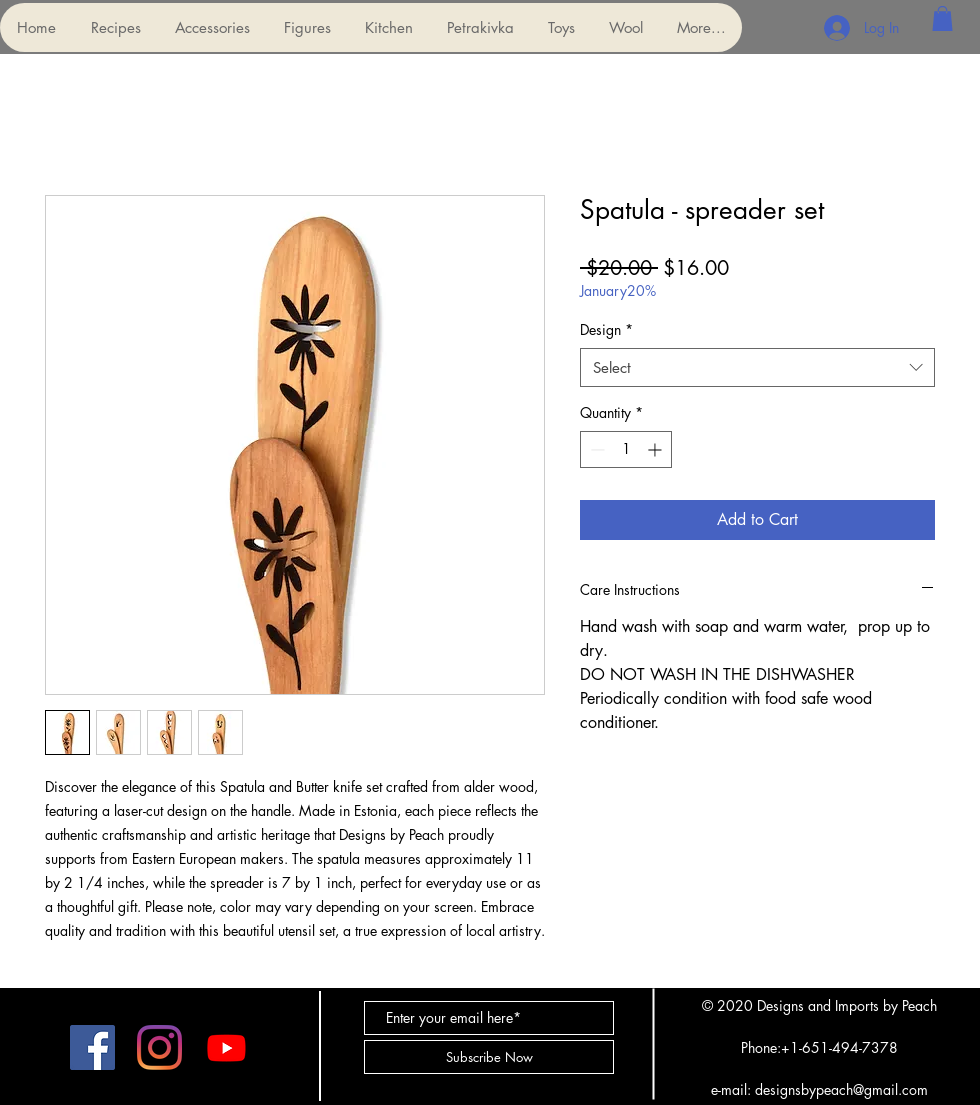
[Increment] (656, 449)
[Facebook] (92, 1047)
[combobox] (757, 367)
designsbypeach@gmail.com (841, 1089)
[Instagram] (159, 1047)
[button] (211, 27)
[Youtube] (226, 1047)
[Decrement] (595, 449)
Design (606, 329)
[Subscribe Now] (489, 1057)
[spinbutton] (626, 449)
